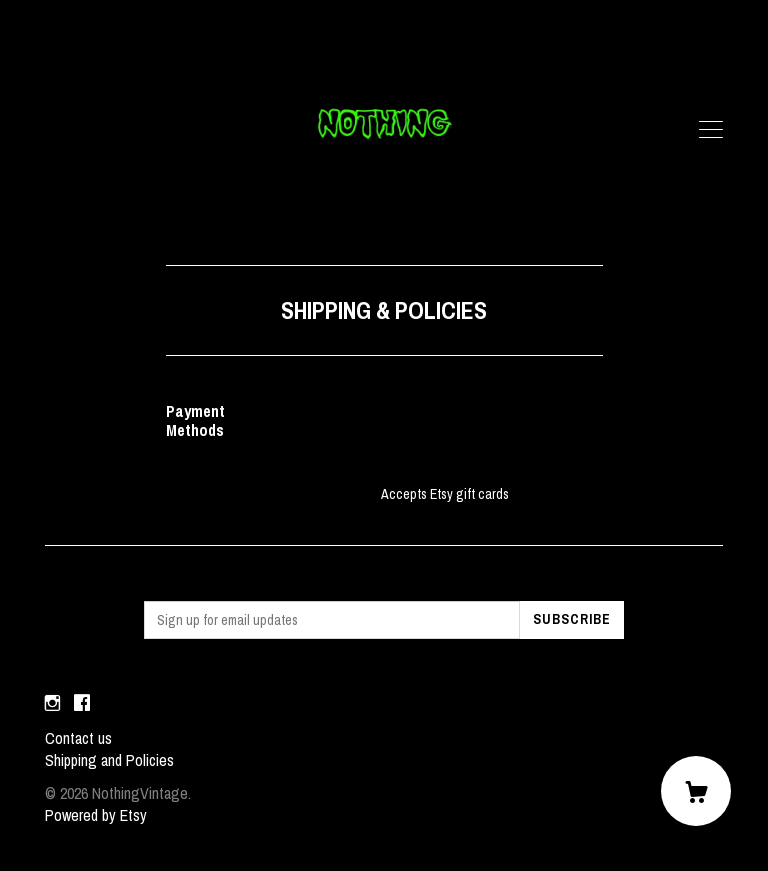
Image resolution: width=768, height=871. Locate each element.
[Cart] (696, 791)
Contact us (78, 738)
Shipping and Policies (109, 760)
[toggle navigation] (711, 130)
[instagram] (52, 704)
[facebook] (82, 704)
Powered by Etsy (96, 815)
